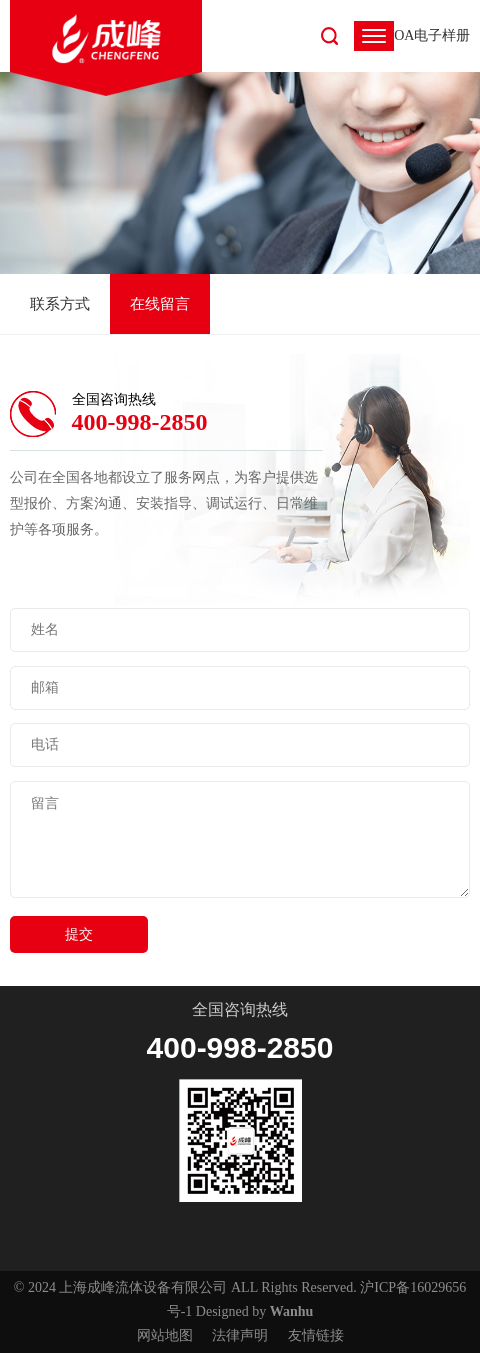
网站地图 (165, 1335)
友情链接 (316, 1335)
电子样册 (442, 35)
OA (404, 35)
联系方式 (60, 304)
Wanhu (292, 1311)
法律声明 (240, 1335)
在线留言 (160, 304)
